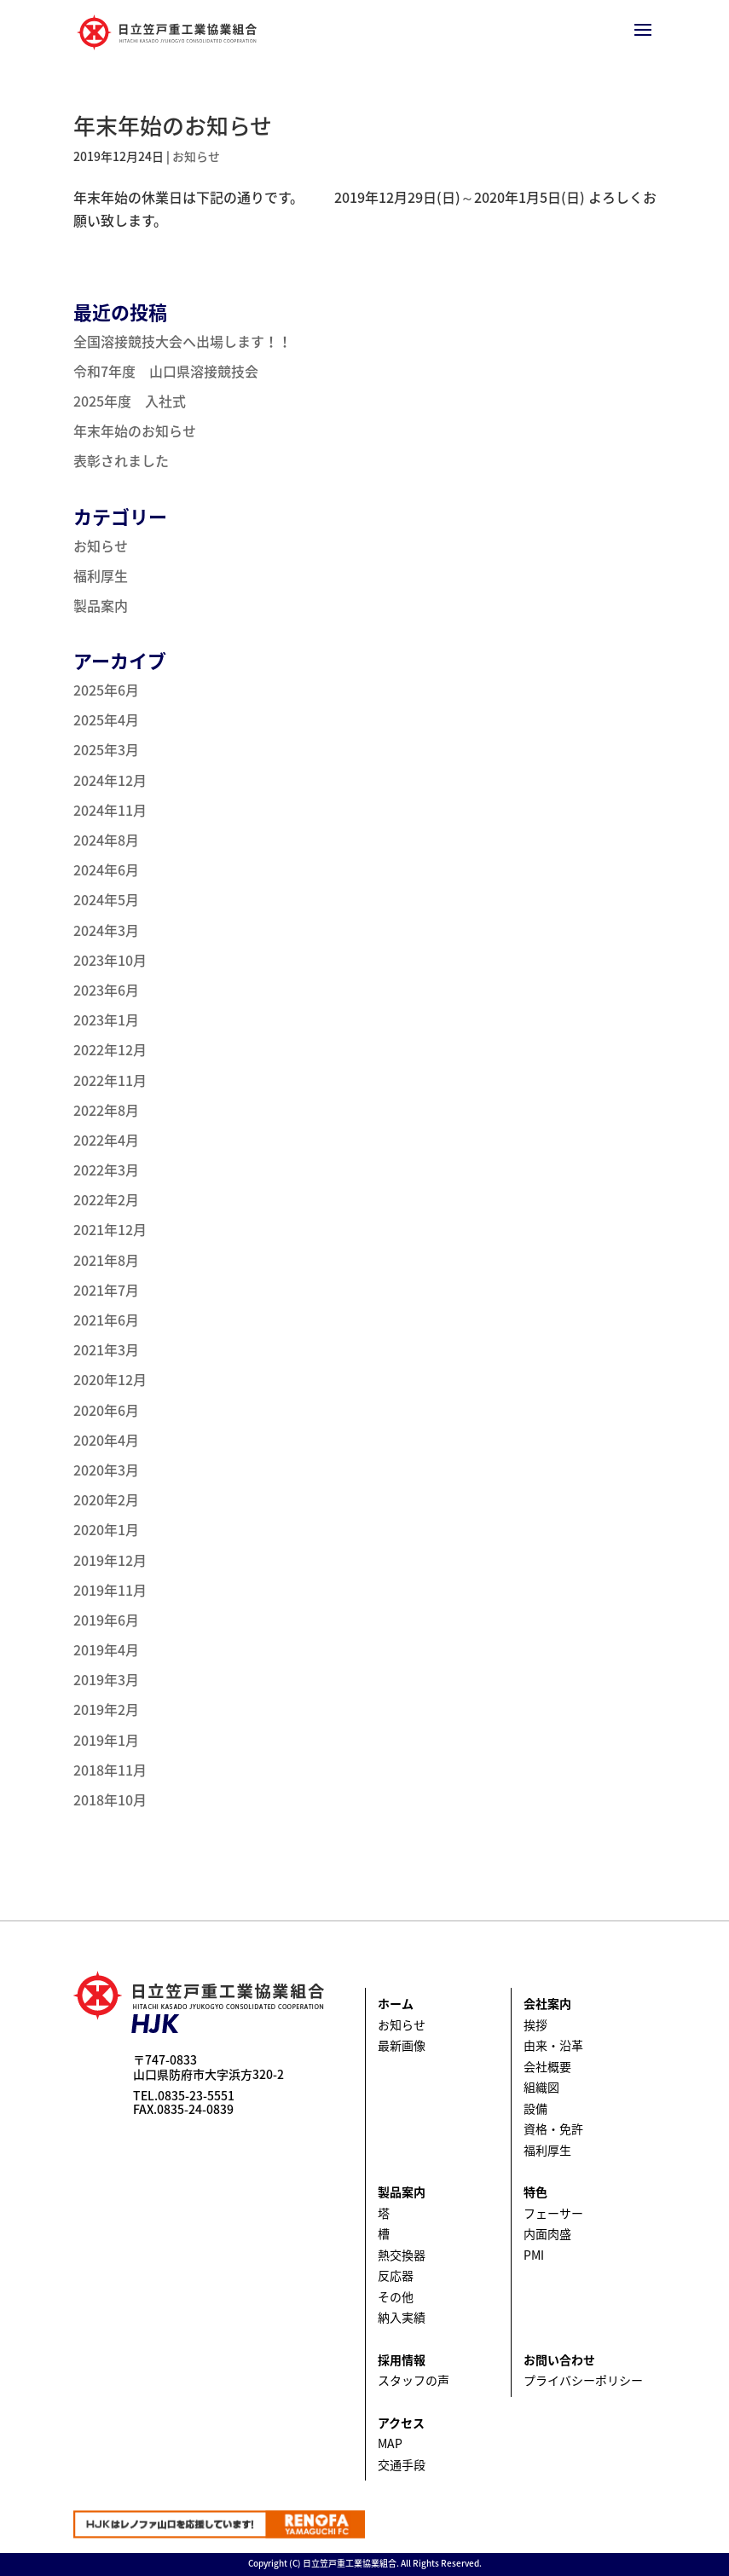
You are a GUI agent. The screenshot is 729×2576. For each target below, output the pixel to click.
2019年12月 (110, 1560)
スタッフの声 (413, 2379)
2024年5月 (106, 899)
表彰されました (121, 460)
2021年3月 (106, 1349)
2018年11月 (110, 1769)
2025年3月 (106, 749)
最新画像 (401, 2044)
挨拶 (535, 2024)
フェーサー (553, 2212)
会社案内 (547, 2003)
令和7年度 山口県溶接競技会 (165, 371)
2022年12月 (110, 1049)
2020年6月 (106, 1410)
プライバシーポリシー (583, 2379)
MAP (390, 2443)
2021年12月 (110, 1229)
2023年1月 (106, 1019)
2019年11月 (110, 1590)
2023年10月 (110, 960)
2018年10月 (110, 1799)
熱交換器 (401, 2254)
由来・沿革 (553, 2044)
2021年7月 (106, 1289)
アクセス (401, 2422)
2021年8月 (106, 1260)
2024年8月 (106, 839)
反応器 (396, 2275)
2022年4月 (106, 1139)
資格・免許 (553, 2128)
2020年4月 (106, 1440)
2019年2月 (106, 1709)
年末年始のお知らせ (172, 125)
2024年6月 (106, 869)
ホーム (396, 2003)
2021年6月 (106, 1319)
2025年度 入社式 (129, 400)
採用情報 (401, 2359)
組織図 (541, 2086)
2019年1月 (106, 1740)
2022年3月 (106, 1169)
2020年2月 (106, 1499)
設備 (535, 2108)
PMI (534, 2254)
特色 (535, 2191)
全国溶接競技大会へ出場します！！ (182, 341)
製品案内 (100, 605)
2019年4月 (106, 1649)
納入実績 (401, 2316)
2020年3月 (106, 1469)
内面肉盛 (547, 2233)
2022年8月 (106, 1110)
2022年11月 (110, 1080)
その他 (396, 2296)
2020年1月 (106, 1529)
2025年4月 (106, 719)
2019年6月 (106, 1619)
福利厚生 (100, 575)
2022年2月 (106, 1199)
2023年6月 (106, 989)
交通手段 (401, 2464)
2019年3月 (106, 1679)
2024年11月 (110, 810)
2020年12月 (110, 1379)
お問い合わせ (559, 2359)
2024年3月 (106, 930)
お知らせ (196, 156)
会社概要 (547, 2066)
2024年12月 (110, 780)
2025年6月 (106, 689)
